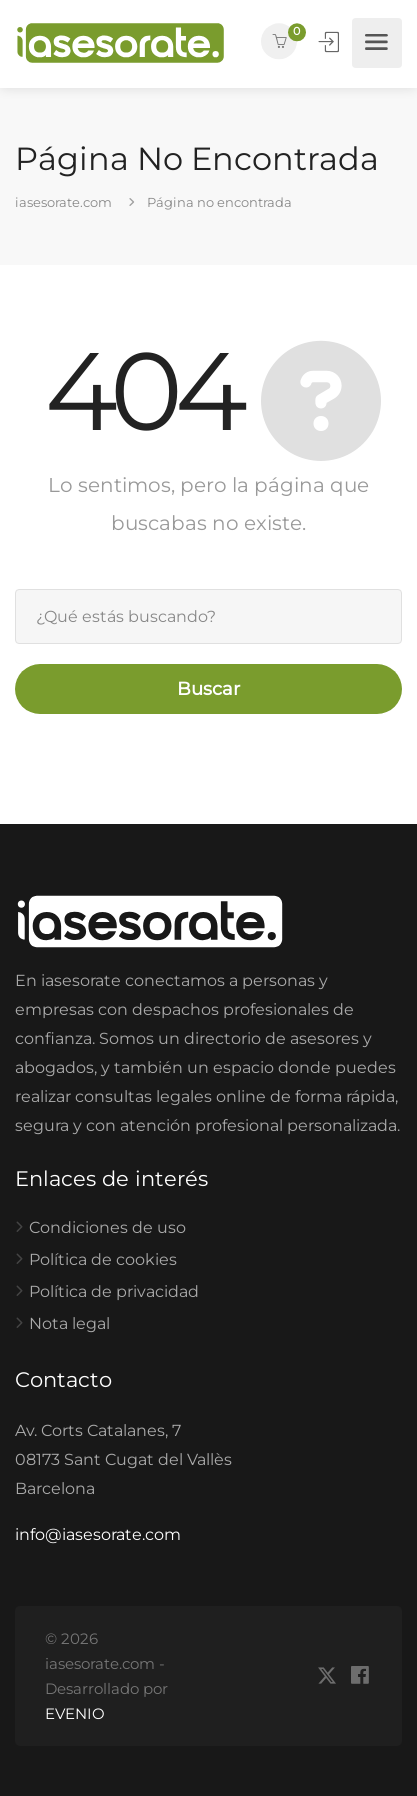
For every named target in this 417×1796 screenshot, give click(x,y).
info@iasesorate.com (98, 1534)
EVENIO (75, 1713)
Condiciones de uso (107, 1227)
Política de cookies (103, 1259)
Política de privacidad (114, 1291)
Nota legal (69, 1323)
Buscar (208, 689)
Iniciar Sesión (330, 42)
